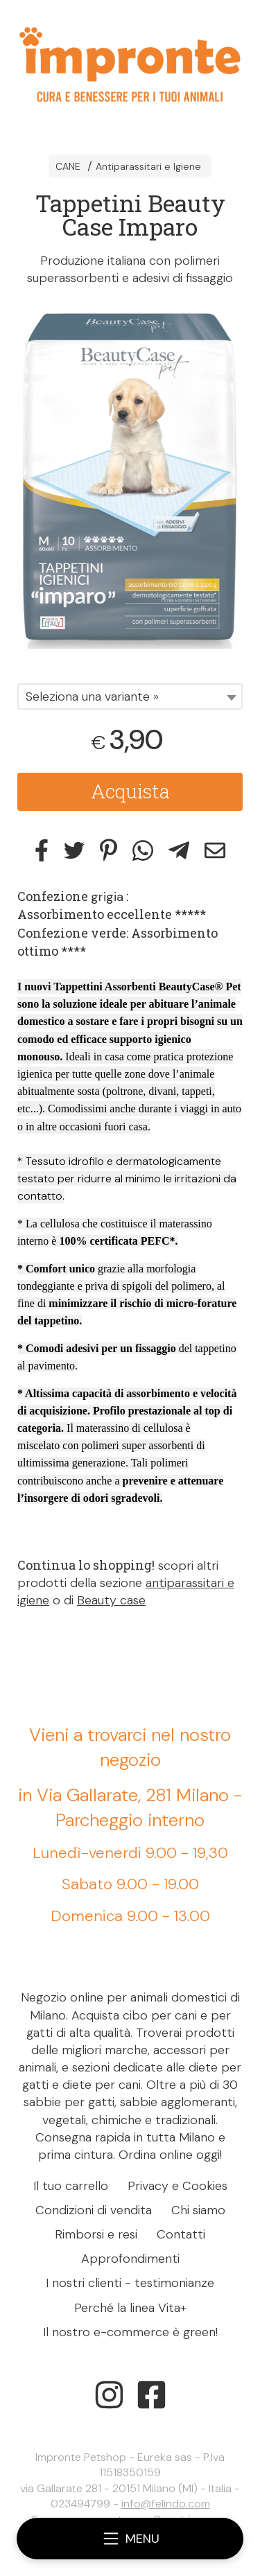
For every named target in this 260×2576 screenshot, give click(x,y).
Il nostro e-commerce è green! (130, 2332)
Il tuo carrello (70, 2186)
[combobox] (130, 696)
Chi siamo (198, 2210)
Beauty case (111, 1600)
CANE (67, 166)
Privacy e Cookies (177, 2186)
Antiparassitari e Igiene (148, 166)
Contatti (181, 2234)
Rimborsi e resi (96, 2234)
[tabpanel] (130, 478)
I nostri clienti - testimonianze (130, 2283)
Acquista (130, 791)
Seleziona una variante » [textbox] (92, 696)
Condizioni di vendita (93, 2210)
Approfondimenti (130, 2258)
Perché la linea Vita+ (130, 2307)
